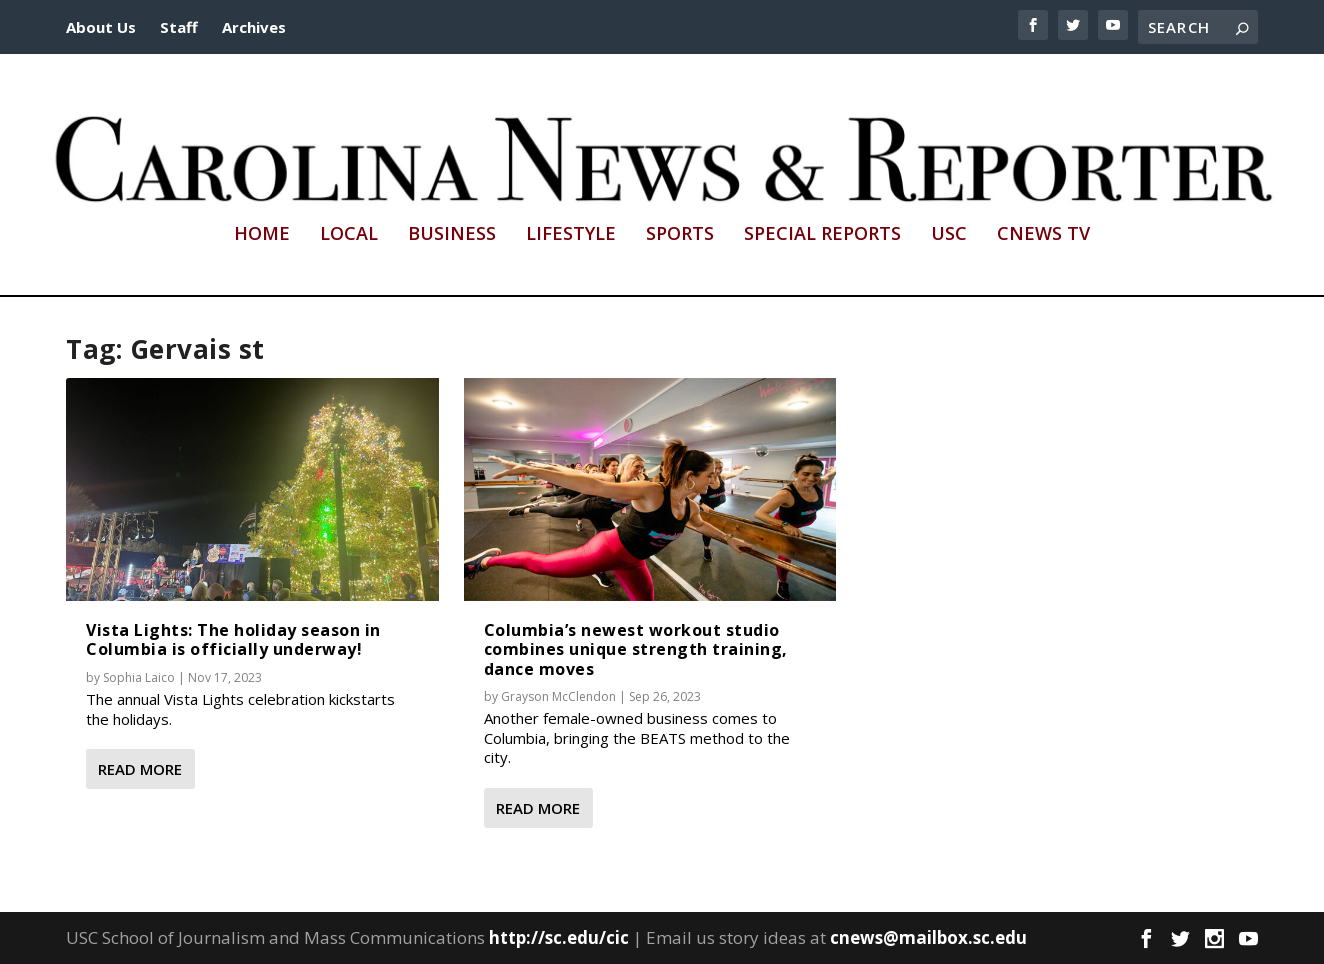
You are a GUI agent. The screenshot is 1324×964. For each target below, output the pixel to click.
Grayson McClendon (558, 696)
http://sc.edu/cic (559, 937)
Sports (680, 235)
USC (949, 235)
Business (452, 235)
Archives (254, 27)
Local (349, 235)
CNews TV (1043, 235)
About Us (101, 27)
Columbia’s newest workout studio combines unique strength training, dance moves (636, 649)
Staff (179, 27)
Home (262, 235)
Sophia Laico (139, 677)
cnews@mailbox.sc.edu (928, 937)
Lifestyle (571, 235)
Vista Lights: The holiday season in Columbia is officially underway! (233, 639)
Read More (140, 769)
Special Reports (822, 235)
